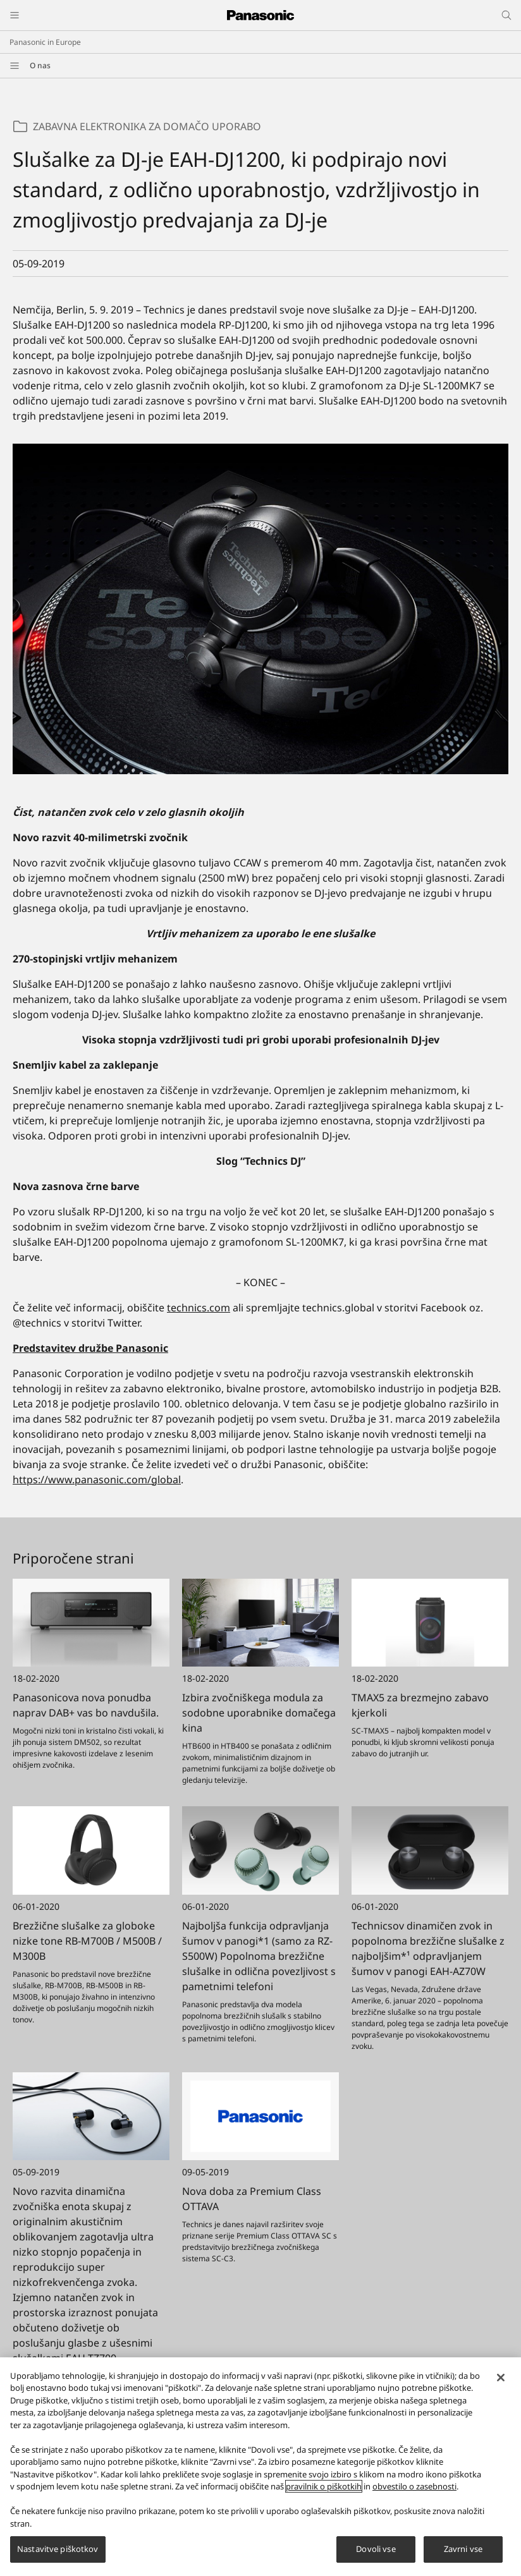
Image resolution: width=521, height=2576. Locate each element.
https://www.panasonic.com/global (97, 1479)
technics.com (198, 1308)
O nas (40, 65)
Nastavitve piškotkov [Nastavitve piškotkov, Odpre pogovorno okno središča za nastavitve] (58, 2555)
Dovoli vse (375, 2555)
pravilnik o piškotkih (324, 2492)
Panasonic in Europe (45, 42)
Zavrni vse (463, 2555)
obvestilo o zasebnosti (414, 2492)
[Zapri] (501, 2383)
